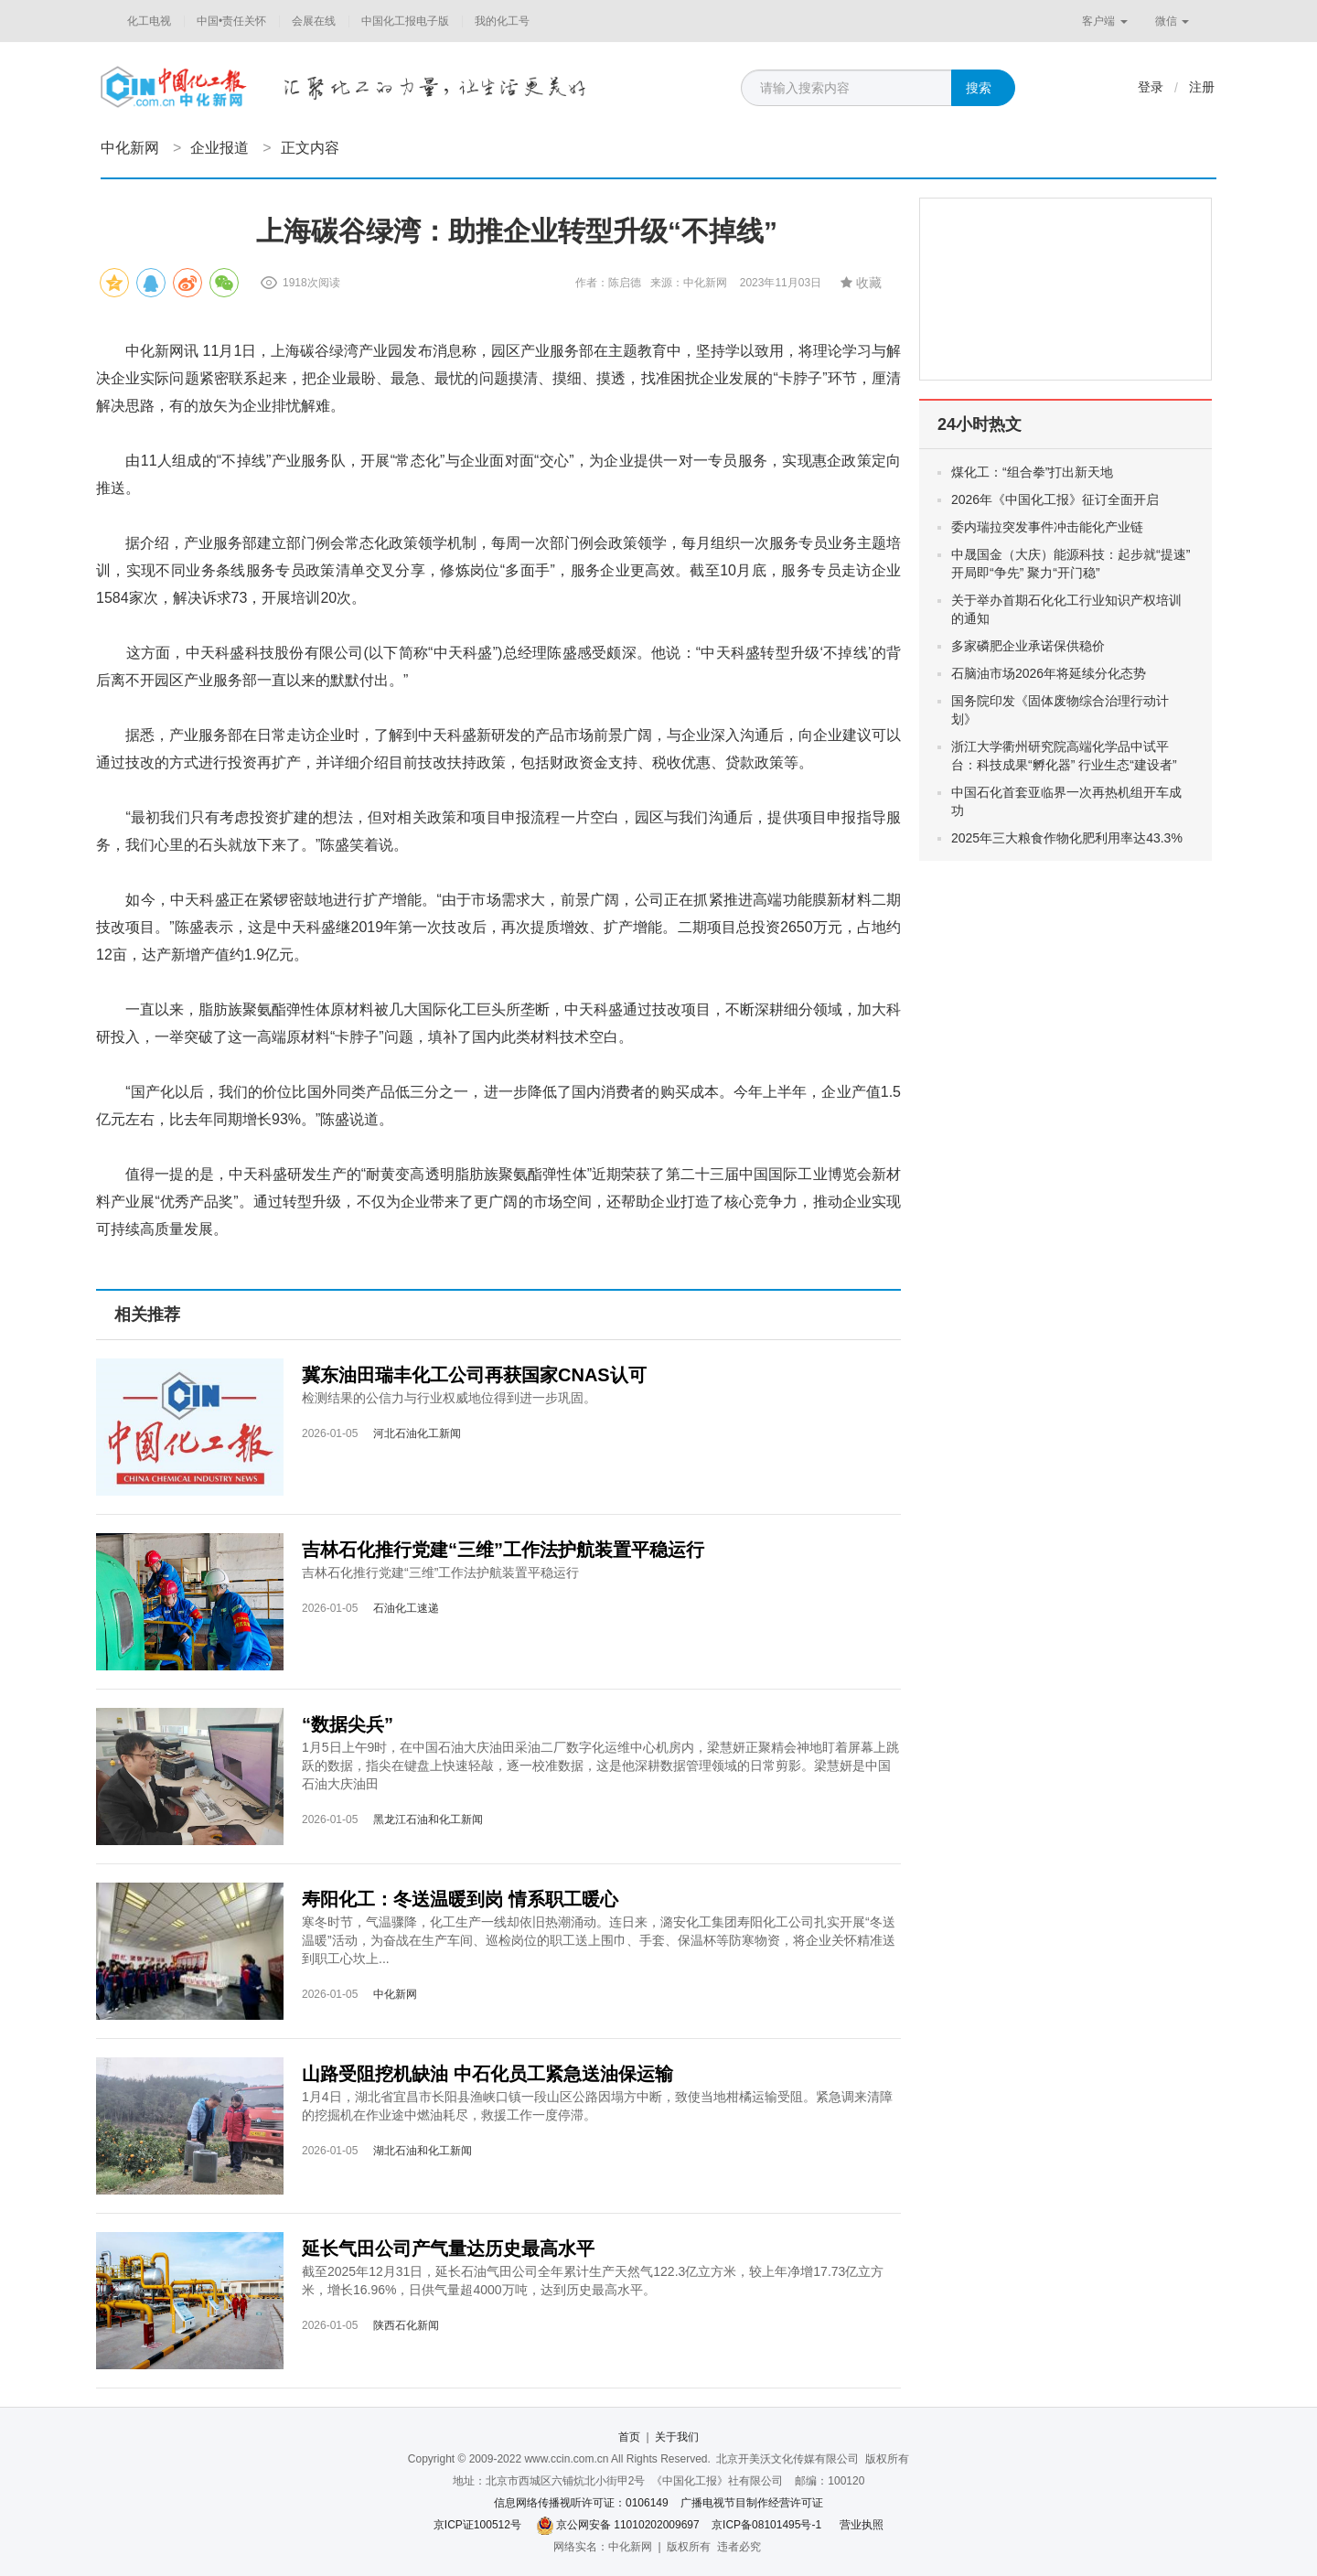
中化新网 (130, 148)
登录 (1150, 87)
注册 (1202, 87)
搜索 (978, 87)
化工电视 (149, 21)
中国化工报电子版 (405, 21)
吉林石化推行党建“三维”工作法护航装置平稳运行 (503, 1550)
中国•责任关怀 (231, 21)
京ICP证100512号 (477, 2524)
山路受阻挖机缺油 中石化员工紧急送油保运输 (487, 2074)
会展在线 (314, 21)
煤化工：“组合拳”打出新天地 (1032, 472)
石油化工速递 (406, 1608)
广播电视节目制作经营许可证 (751, 2502)
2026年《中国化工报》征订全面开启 (1055, 499)
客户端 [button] (1104, 21)
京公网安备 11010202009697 (628, 2524)
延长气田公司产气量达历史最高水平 (448, 2248)
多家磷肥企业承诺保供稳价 (1028, 646)
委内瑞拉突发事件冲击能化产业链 (1047, 527)
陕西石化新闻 (406, 2325)
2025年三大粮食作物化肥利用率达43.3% (1067, 838)
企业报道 (219, 148)
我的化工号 (502, 21)
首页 (629, 2437)
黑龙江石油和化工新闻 (428, 1819)
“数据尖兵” (347, 1724)
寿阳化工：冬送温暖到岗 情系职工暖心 (460, 1899)
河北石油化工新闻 (417, 1433)
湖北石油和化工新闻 (422, 2150)
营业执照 (861, 2524)
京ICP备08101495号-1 (766, 2524)
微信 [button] (1172, 21)
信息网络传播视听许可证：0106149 (581, 2502)
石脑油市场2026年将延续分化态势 (1048, 673)
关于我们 (677, 2437)
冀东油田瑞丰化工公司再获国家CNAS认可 (474, 1375)
